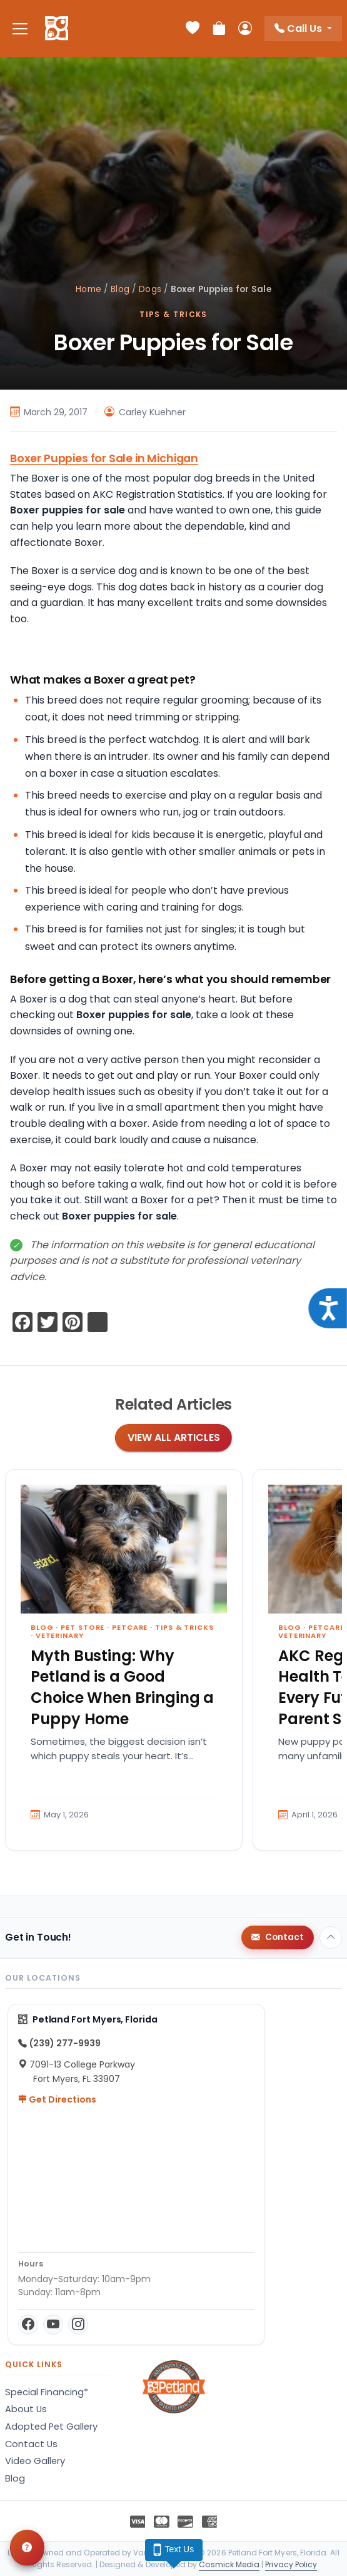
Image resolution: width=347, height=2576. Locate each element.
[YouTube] (53, 2325)
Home (88, 289)
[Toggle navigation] (20, 28)
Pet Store (82, 1627)
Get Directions (57, 2099)
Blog (120, 289)
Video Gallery (35, 2461)
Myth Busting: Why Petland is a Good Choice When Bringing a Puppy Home (122, 1687)
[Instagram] (78, 2325)
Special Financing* (46, 2392)
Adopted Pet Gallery (51, 2426)
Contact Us (31, 2444)
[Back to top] (330, 1937)
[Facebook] (28, 2325)
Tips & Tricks (173, 314)
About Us (26, 2409)
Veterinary (60, 1635)
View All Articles (174, 1437)
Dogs (150, 289)
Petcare (130, 1627)
